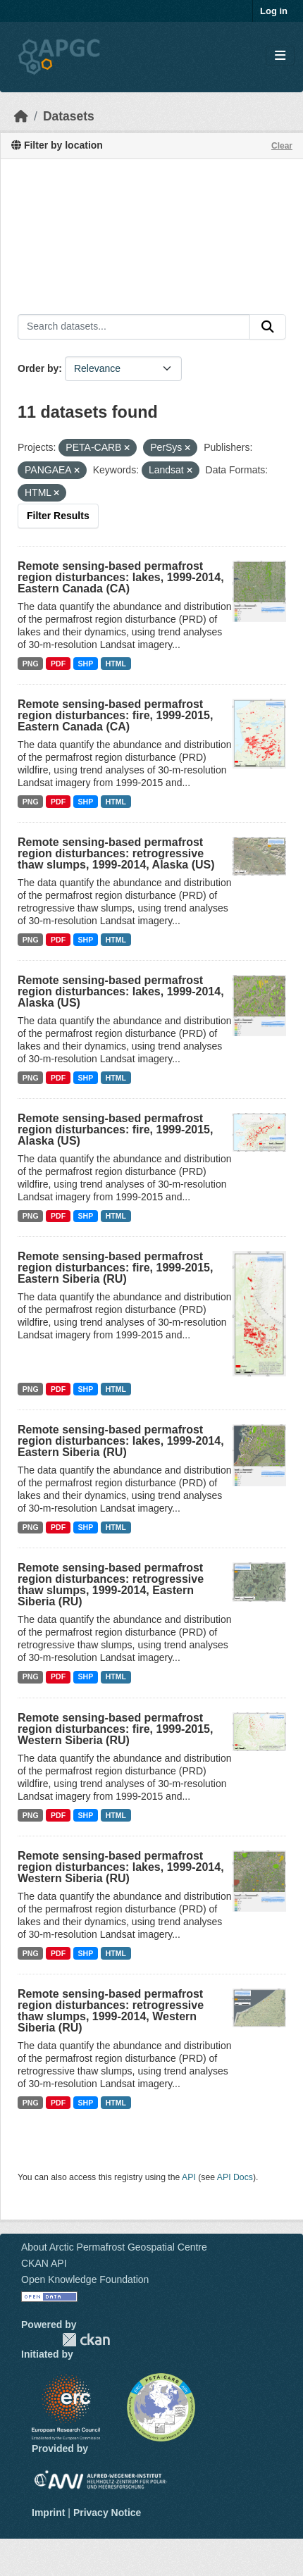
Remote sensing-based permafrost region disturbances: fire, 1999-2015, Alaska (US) (115, 1129)
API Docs (235, 2177)
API (189, 2177)
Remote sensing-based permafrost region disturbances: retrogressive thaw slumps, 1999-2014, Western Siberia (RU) (111, 2011)
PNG (31, 663)
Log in (273, 11)
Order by (38, 368)
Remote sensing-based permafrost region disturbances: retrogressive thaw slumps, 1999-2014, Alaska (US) (116, 853)
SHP (86, 663)
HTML (116, 663)
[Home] (21, 116)
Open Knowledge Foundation (85, 2279)
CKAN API (44, 2263)
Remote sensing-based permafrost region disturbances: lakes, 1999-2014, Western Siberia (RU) (121, 1867)
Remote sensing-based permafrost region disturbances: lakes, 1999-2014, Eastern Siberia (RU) (121, 1441)
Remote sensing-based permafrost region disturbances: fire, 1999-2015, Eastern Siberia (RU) (115, 1267)
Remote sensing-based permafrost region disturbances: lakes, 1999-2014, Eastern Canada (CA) (121, 577)
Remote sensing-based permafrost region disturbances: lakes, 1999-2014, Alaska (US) (121, 991)
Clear (281, 146)
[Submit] (267, 327)
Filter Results (58, 515)
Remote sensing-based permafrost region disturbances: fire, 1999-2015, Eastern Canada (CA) (115, 715)
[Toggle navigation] (280, 56)
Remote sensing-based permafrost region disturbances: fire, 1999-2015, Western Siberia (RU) (115, 1729)
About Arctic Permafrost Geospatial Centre (114, 2247)
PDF (58, 663)
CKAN (86, 2339)
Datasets (68, 116)
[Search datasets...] (134, 327)
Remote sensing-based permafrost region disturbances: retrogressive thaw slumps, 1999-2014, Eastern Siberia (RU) (111, 1584)
